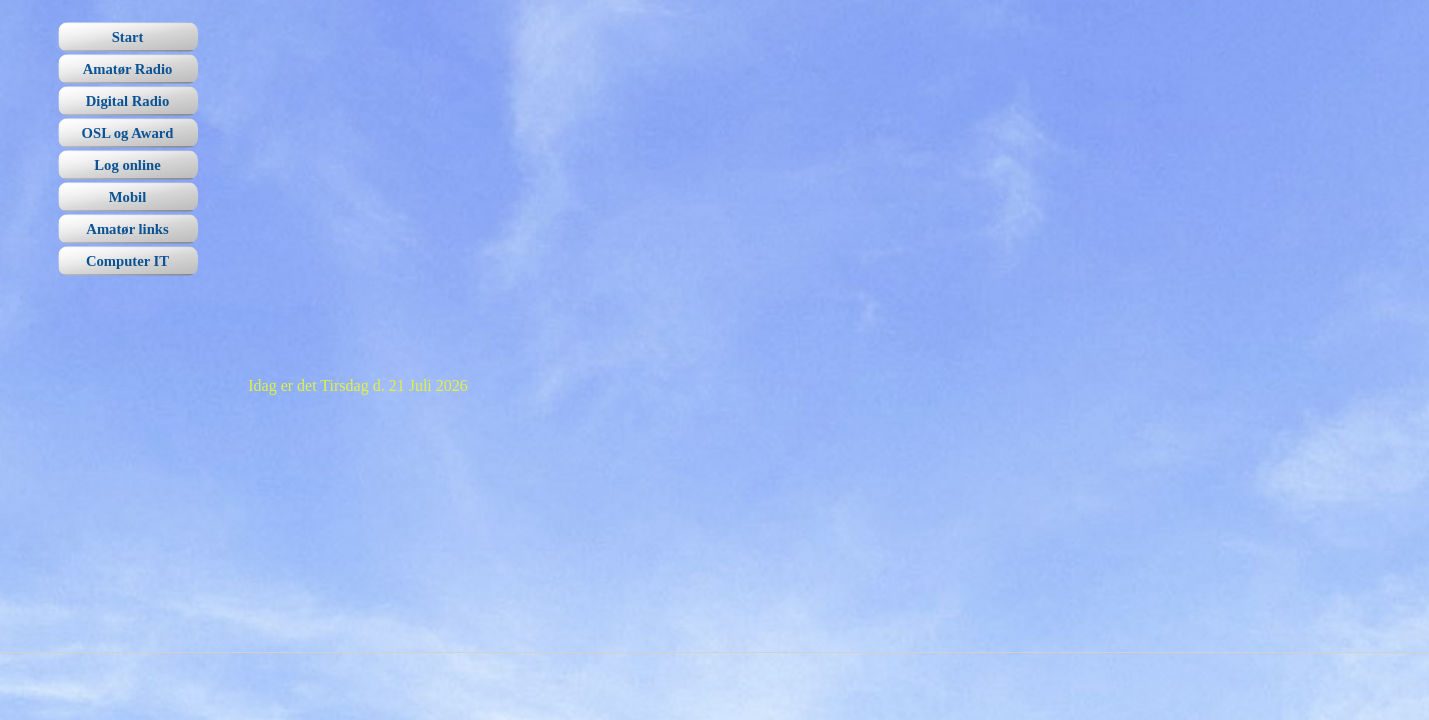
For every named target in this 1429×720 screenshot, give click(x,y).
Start (128, 37)
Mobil (127, 197)
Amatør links (127, 229)
